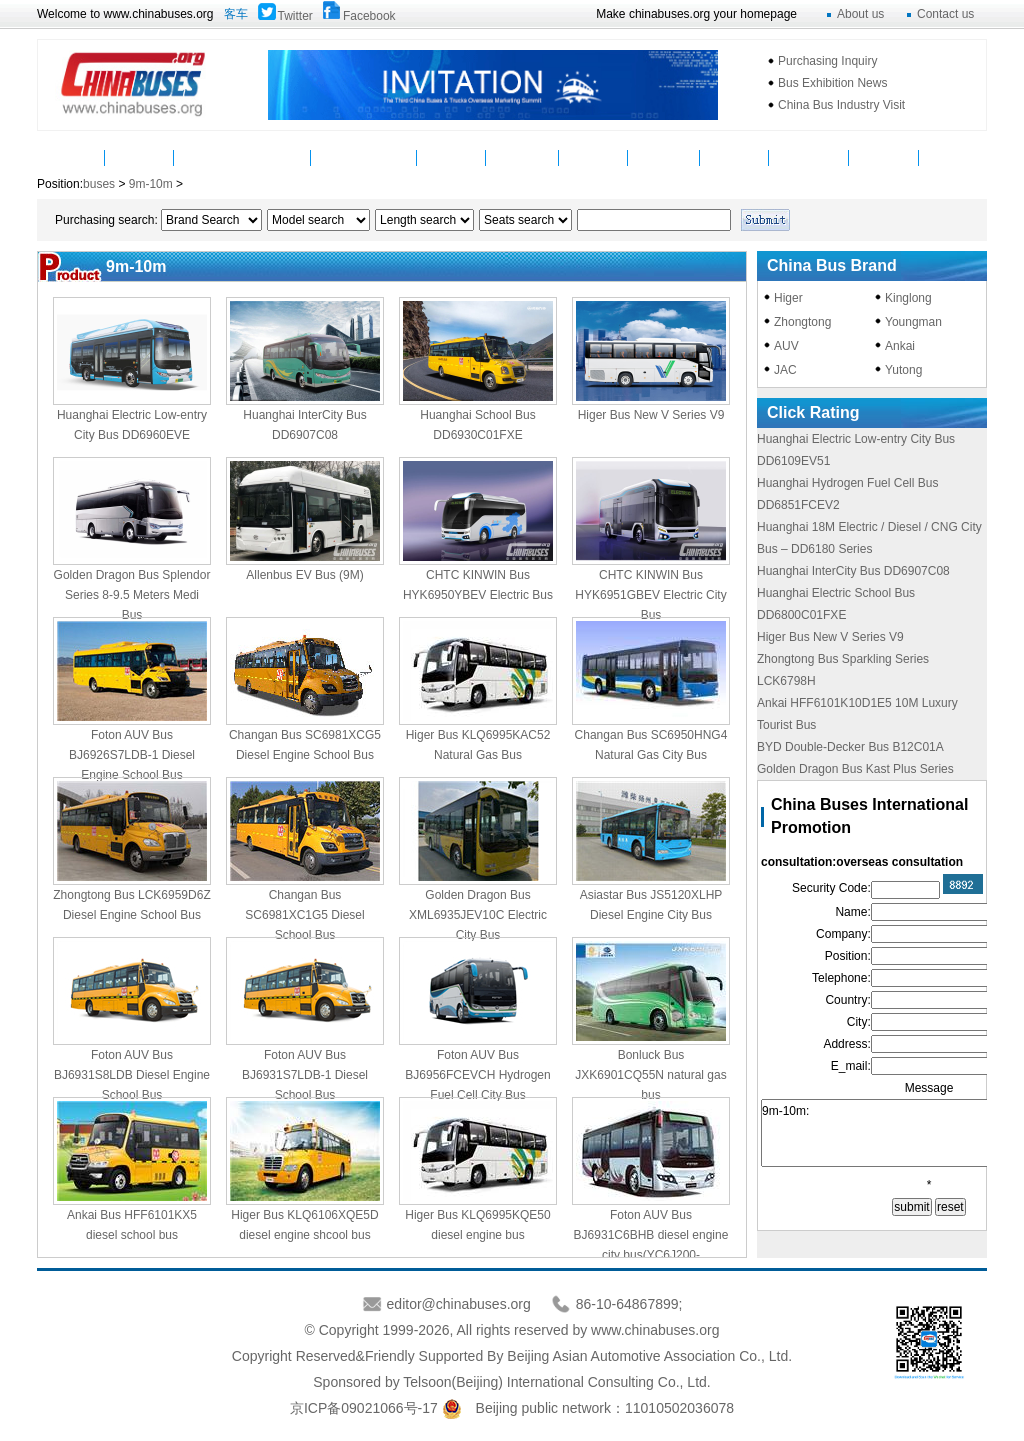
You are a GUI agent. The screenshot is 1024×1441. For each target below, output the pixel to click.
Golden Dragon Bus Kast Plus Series (855, 769)
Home (71, 157)
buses (100, 184)
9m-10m (151, 184)
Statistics (664, 157)
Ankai (900, 346)
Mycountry (809, 157)
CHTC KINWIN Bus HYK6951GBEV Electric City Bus (650, 595)
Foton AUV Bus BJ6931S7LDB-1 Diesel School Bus (305, 1075)
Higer (788, 298)
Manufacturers (364, 157)
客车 (236, 14)
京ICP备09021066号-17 (364, 1408)
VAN (952, 157)
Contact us (945, 14)
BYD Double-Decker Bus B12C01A (850, 747)
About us (860, 14)
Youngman (913, 322)
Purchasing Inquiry (827, 61)
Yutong (903, 370)
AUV (786, 346)
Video (452, 157)
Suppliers (523, 157)
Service (594, 157)
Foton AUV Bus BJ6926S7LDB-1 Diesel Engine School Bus (132, 755)
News (139, 157)
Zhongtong (802, 322)
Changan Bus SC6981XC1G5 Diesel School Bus (304, 915)
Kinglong (908, 298)
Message (883, 157)
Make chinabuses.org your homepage (696, 14)
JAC (785, 370)
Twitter (295, 16)
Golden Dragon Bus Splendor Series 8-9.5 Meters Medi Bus (132, 595)
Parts (276, 157)
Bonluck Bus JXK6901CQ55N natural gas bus (650, 1075)
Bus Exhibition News (832, 83)
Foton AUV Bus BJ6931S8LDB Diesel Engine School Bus (132, 1075)
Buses (208, 157)
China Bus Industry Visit (841, 105)
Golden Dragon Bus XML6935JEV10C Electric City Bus (478, 915)
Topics (734, 157)
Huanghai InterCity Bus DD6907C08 (853, 571)
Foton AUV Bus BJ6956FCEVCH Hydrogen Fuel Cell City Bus (477, 1075)
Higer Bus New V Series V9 (651, 415)
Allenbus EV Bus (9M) (304, 575)
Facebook (369, 16)
